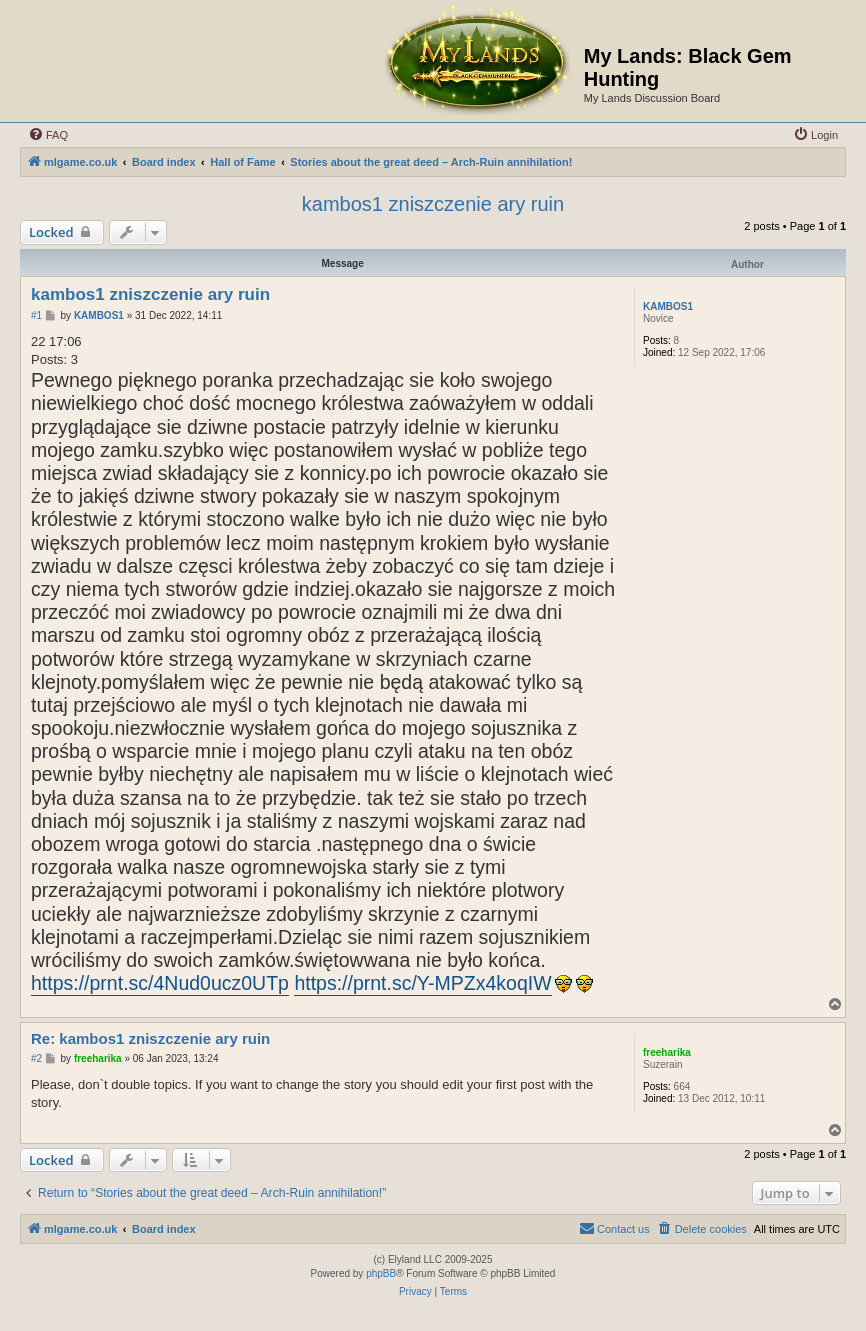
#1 (36, 315)
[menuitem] (48, 135)
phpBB (381, 1273)
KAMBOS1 (668, 306)
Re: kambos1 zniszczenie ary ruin (150, 1038)
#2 (36, 1058)
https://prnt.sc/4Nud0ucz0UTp (160, 983)
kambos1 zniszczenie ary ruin (433, 204)
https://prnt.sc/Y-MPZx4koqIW (422, 983)
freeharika (667, 1052)
